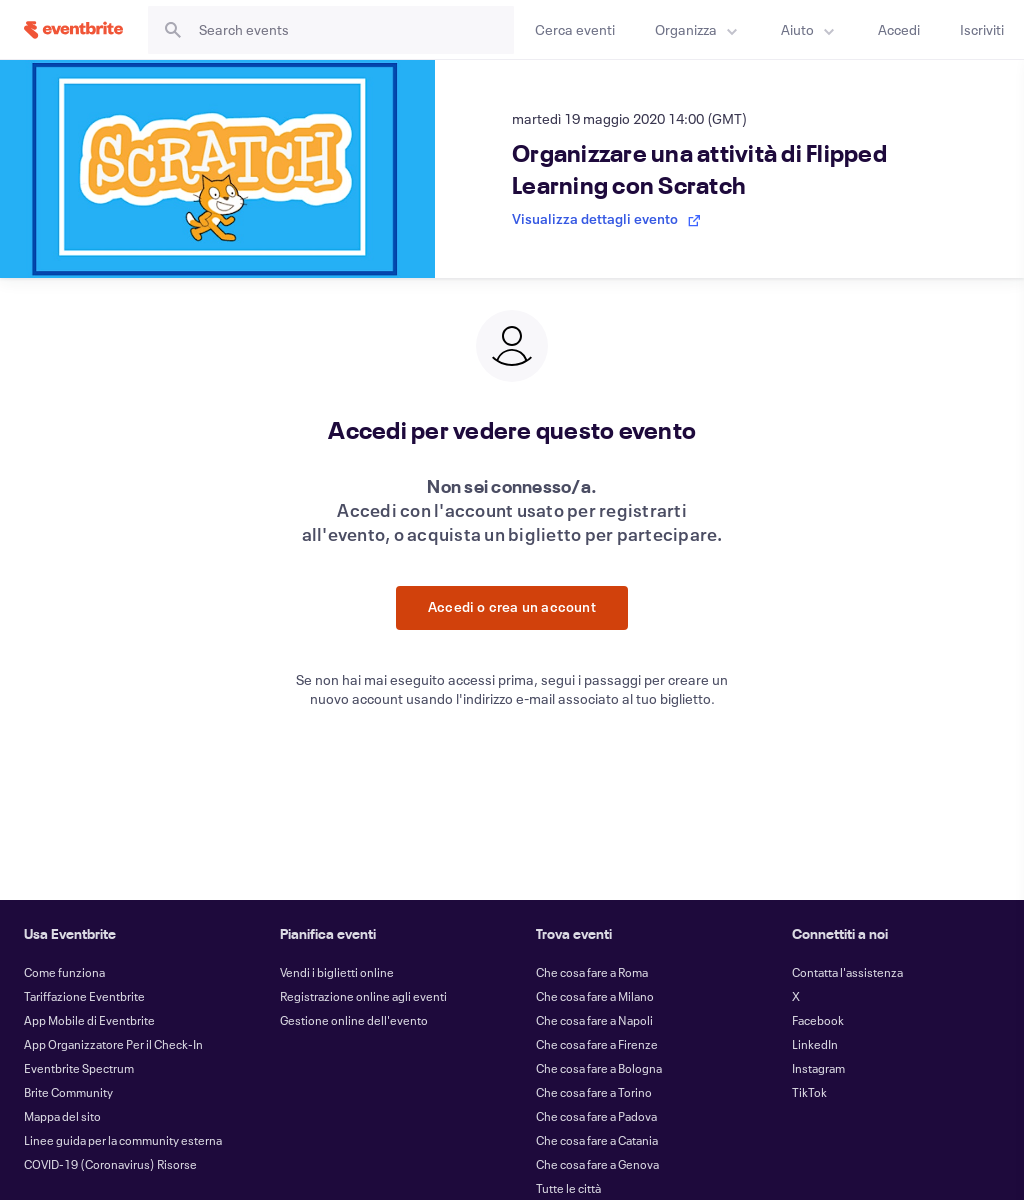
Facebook (818, 1020)
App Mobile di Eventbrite (89, 1020)
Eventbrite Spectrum (79, 1068)
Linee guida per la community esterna (123, 1140)
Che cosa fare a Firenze (597, 1044)
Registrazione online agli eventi (363, 996)
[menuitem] (698, 29)
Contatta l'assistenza (847, 972)
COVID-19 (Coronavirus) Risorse (110, 1164)
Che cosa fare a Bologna (599, 1068)
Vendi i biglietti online (337, 972)
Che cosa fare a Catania (597, 1140)
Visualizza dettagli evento (607, 218)
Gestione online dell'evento (354, 1020)
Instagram (818, 1068)
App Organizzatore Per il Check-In (113, 1044)
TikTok (809, 1092)
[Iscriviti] (982, 29)
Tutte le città (568, 1188)
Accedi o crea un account (512, 606)
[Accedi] (899, 29)
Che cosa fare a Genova (597, 1164)
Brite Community (68, 1092)
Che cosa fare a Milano (595, 996)
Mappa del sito (62, 1116)
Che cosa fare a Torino (594, 1092)
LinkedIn (815, 1044)
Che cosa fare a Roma (592, 972)
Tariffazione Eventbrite (84, 996)
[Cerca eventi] (575, 29)
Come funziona (64, 972)
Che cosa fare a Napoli (594, 1020)
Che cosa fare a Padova (596, 1116)
